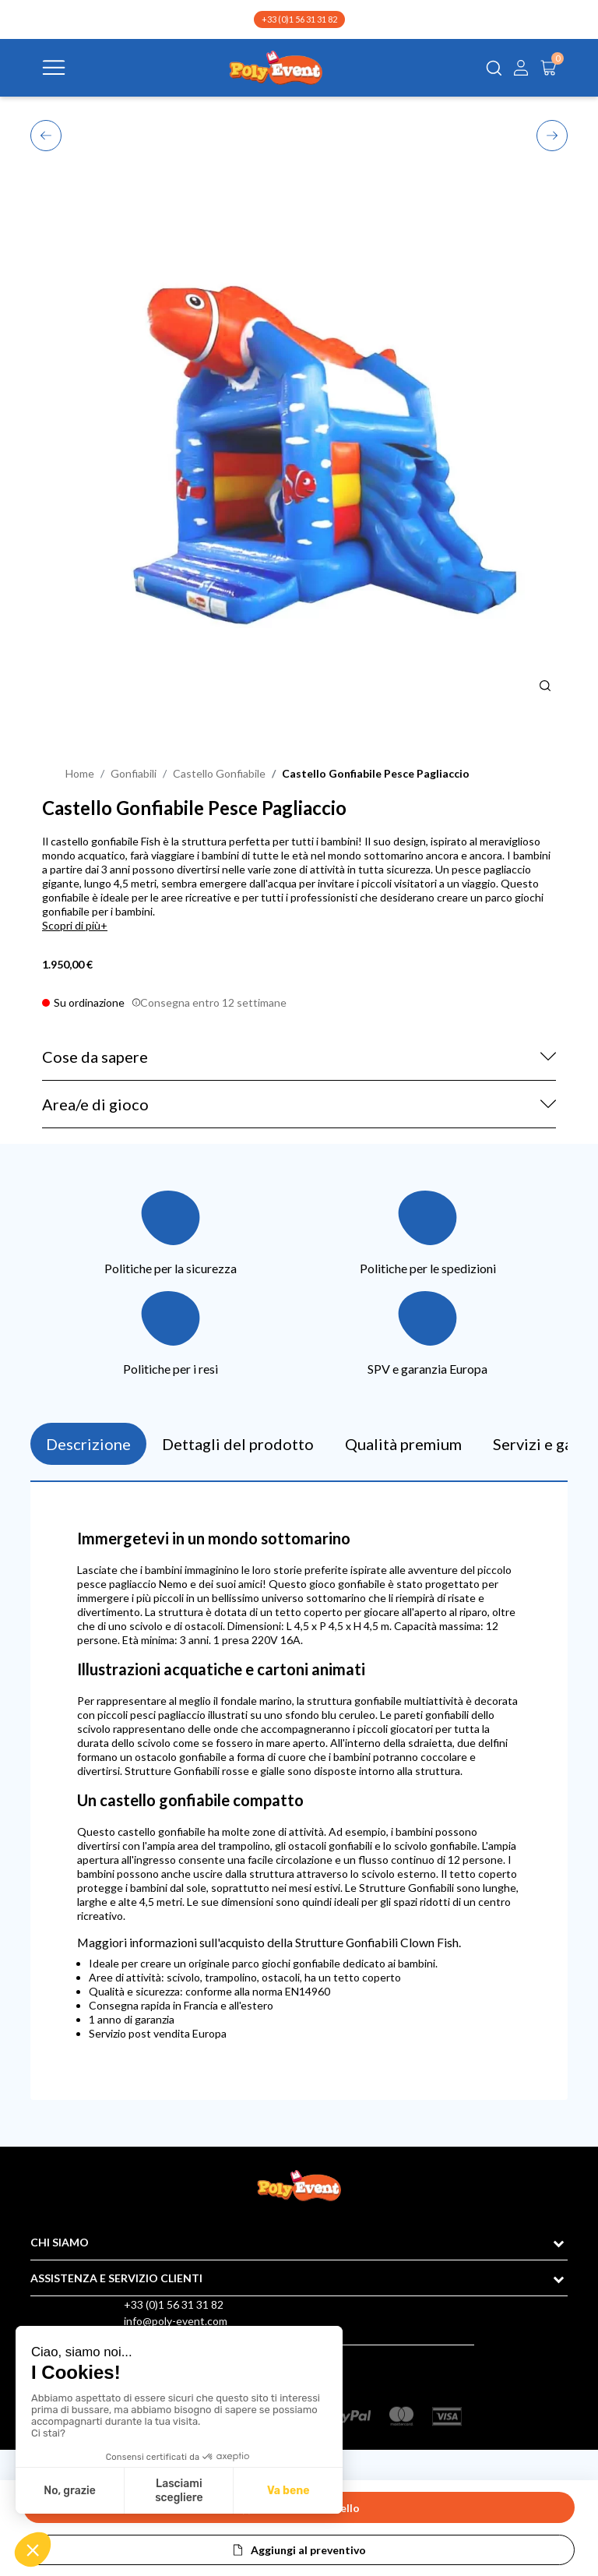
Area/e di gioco (95, 1104)
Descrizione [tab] (88, 1443)
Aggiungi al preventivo (308, 2550)
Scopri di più (71, 925)
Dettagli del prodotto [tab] (238, 1443)
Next (552, 134)
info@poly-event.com (175, 2320)
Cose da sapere (95, 1056)
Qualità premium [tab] (403, 1443)
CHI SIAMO (59, 2242)
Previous (46, 133)
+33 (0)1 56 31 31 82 (299, 19)
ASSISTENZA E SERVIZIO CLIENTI (116, 2278)
